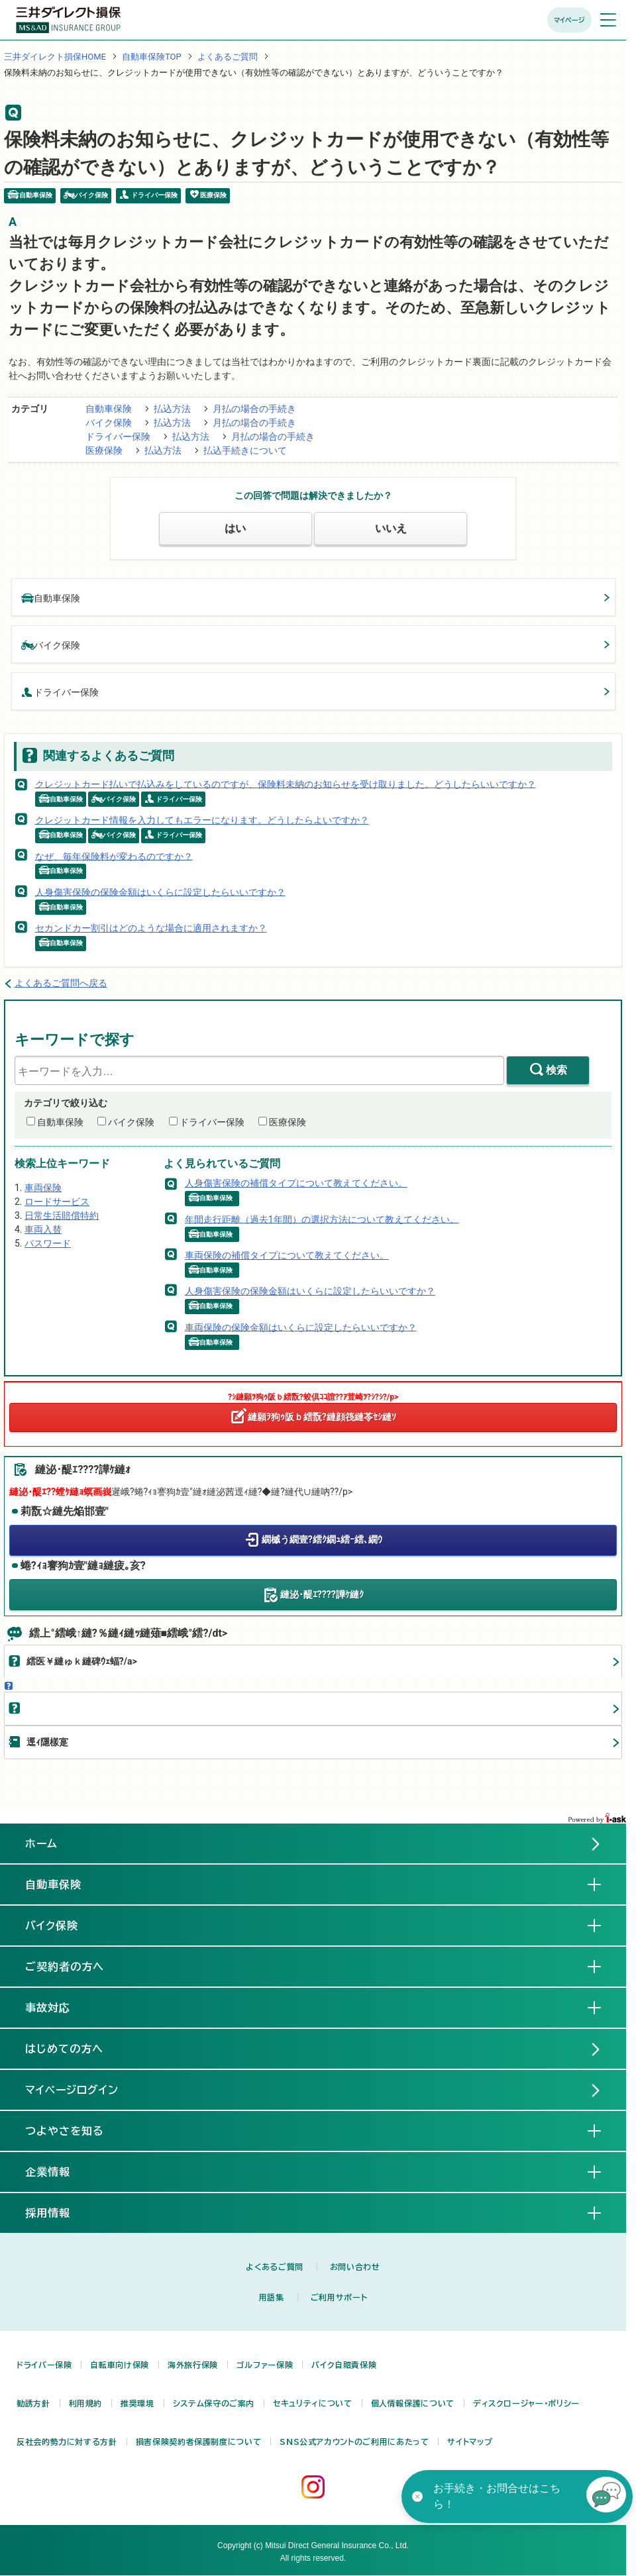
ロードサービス (57, 1201)
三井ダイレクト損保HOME (55, 57)
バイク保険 (108, 422)
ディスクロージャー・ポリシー (526, 2403)
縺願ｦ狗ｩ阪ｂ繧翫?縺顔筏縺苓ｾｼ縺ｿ (322, 1417)
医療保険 (104, 450)
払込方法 (172, 408)
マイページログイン (72, 2090)
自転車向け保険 (119, 2365)
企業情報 (58, 2171)
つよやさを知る (75, 2130)
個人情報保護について (412, 2403)
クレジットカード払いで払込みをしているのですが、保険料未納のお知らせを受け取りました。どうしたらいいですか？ (285, 783)
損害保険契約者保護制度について (199, 2442)
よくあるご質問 (227, 57)
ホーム (41, 1843)
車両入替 (43, 1229)
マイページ (569, 20)
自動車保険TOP (152, 57)
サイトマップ (469, 2442)
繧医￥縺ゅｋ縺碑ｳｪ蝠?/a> (81, 1661)
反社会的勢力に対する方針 (67, 2442)
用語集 (271, 2297)
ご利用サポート (339, 2297)
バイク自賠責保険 (343, 2365)
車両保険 (43, 1187)
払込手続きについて (245, 450)
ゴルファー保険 (265, 2365)
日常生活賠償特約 (62, 1215)
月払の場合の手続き (254, 408)
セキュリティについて (312, 2403)
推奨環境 (137, 2403)
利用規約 (86, 2403)
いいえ (391, 528)
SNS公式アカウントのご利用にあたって (354, 2442)
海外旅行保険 (193, 2365)
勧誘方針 (33, 2403)
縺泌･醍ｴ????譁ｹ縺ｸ (322, 1593)
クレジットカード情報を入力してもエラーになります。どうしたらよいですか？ (202, 820)
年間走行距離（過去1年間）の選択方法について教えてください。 (322, 1218)
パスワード (48, 1243)
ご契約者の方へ (75, 1966)
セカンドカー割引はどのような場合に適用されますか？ (151, 928)
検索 (556, 1070)
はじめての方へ (64, 2048)
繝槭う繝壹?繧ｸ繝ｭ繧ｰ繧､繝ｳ (322, 1539)
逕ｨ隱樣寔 (47, 1742)
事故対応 (58, 2007)
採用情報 (58, 2212)
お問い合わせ (355, 2267)
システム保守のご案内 (213, 2403)
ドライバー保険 (117, 436)
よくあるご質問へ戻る (61, 983)
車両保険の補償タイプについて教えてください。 (287, 1255)
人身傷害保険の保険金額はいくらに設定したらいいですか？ (160, 891)
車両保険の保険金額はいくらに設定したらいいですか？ (301, 1326)
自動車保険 (108, 408)
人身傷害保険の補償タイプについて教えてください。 (296, 1183)
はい (235, 528)
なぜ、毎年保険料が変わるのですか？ (114, 855)
